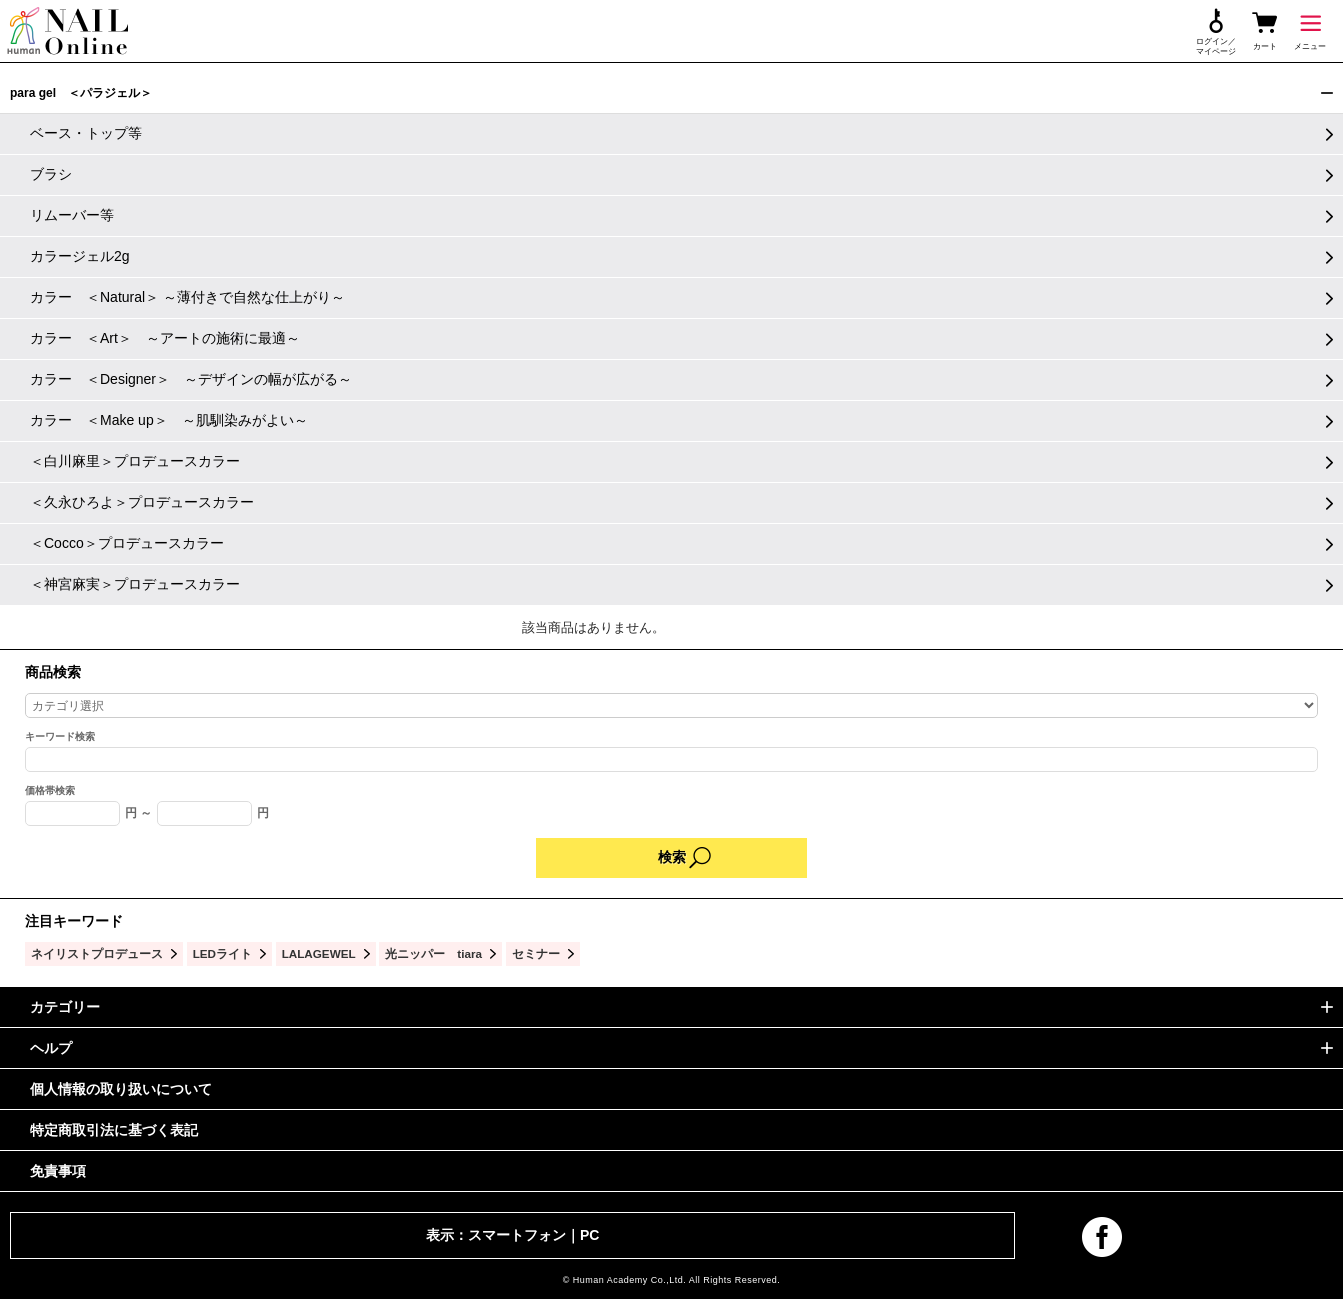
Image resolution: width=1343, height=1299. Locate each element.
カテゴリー (65, 1007)
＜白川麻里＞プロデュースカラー (135, 461)
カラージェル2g (80, 256)
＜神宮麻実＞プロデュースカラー (135, 584)
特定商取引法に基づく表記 (114, 1130)
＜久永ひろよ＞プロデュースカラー (142, 502)
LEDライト (222, 953)
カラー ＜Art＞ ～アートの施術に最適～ (165, 338)
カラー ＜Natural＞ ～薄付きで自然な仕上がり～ (187, 297)
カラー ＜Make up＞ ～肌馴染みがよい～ (169, 420)
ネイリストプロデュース (97, 953)
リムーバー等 (72, 215)
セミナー (536, 953)
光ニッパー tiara (433, 953)
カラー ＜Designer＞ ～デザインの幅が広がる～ (191, 379)
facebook (1102, 1237)
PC (589, 1235)
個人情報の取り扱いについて (121, 1089)
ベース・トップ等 (86, 133)
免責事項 (58, 1171)
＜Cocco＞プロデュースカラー (127, 543)
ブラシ (51, 174)
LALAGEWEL (319, 953)
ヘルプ (51, 1048)
